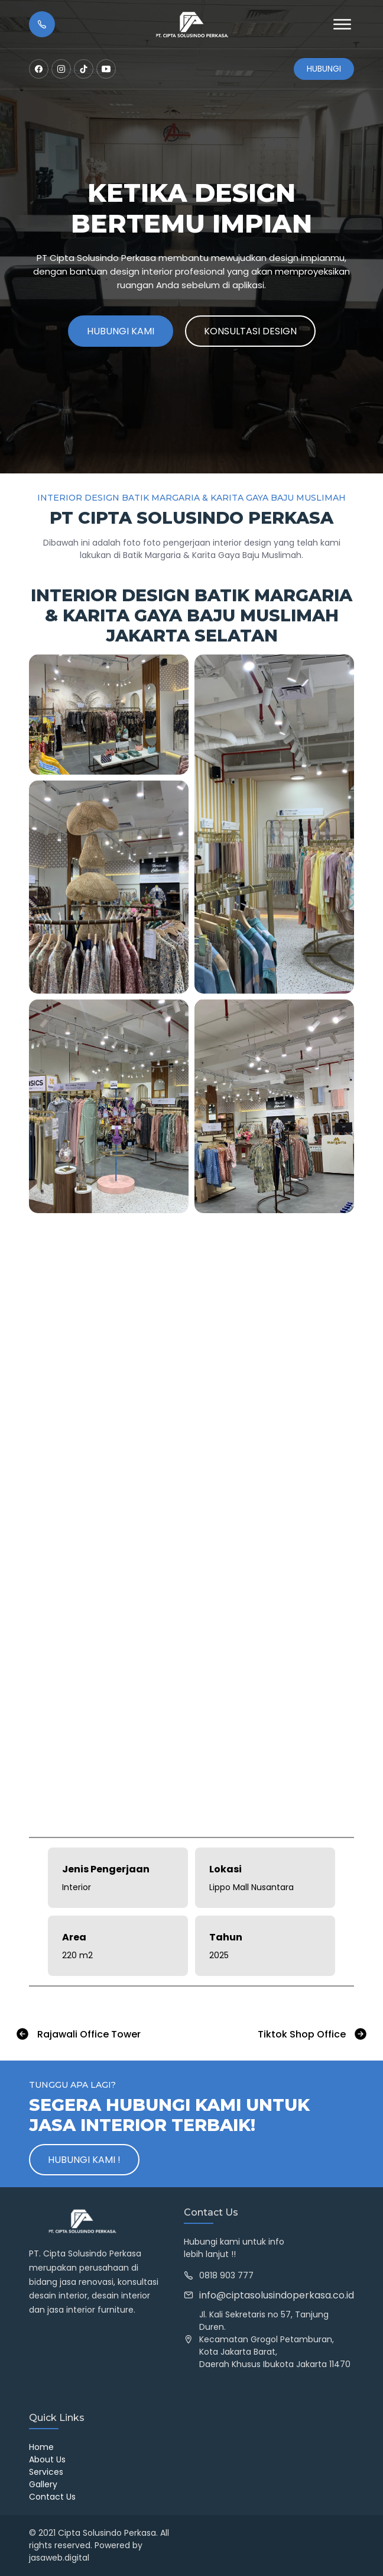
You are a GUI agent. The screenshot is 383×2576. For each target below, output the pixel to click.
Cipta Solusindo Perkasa (107, 2533)
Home (41, 2447)
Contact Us (52, 2497)
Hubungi (324, 69)
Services (46, 2472)
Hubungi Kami (120, 331)
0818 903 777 (226, 2275)
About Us (47, 2459)
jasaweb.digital (59, 2558)
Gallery (43, 2484)
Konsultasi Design (250, 331)
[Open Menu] (342, 24)
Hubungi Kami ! (84, 2159)
